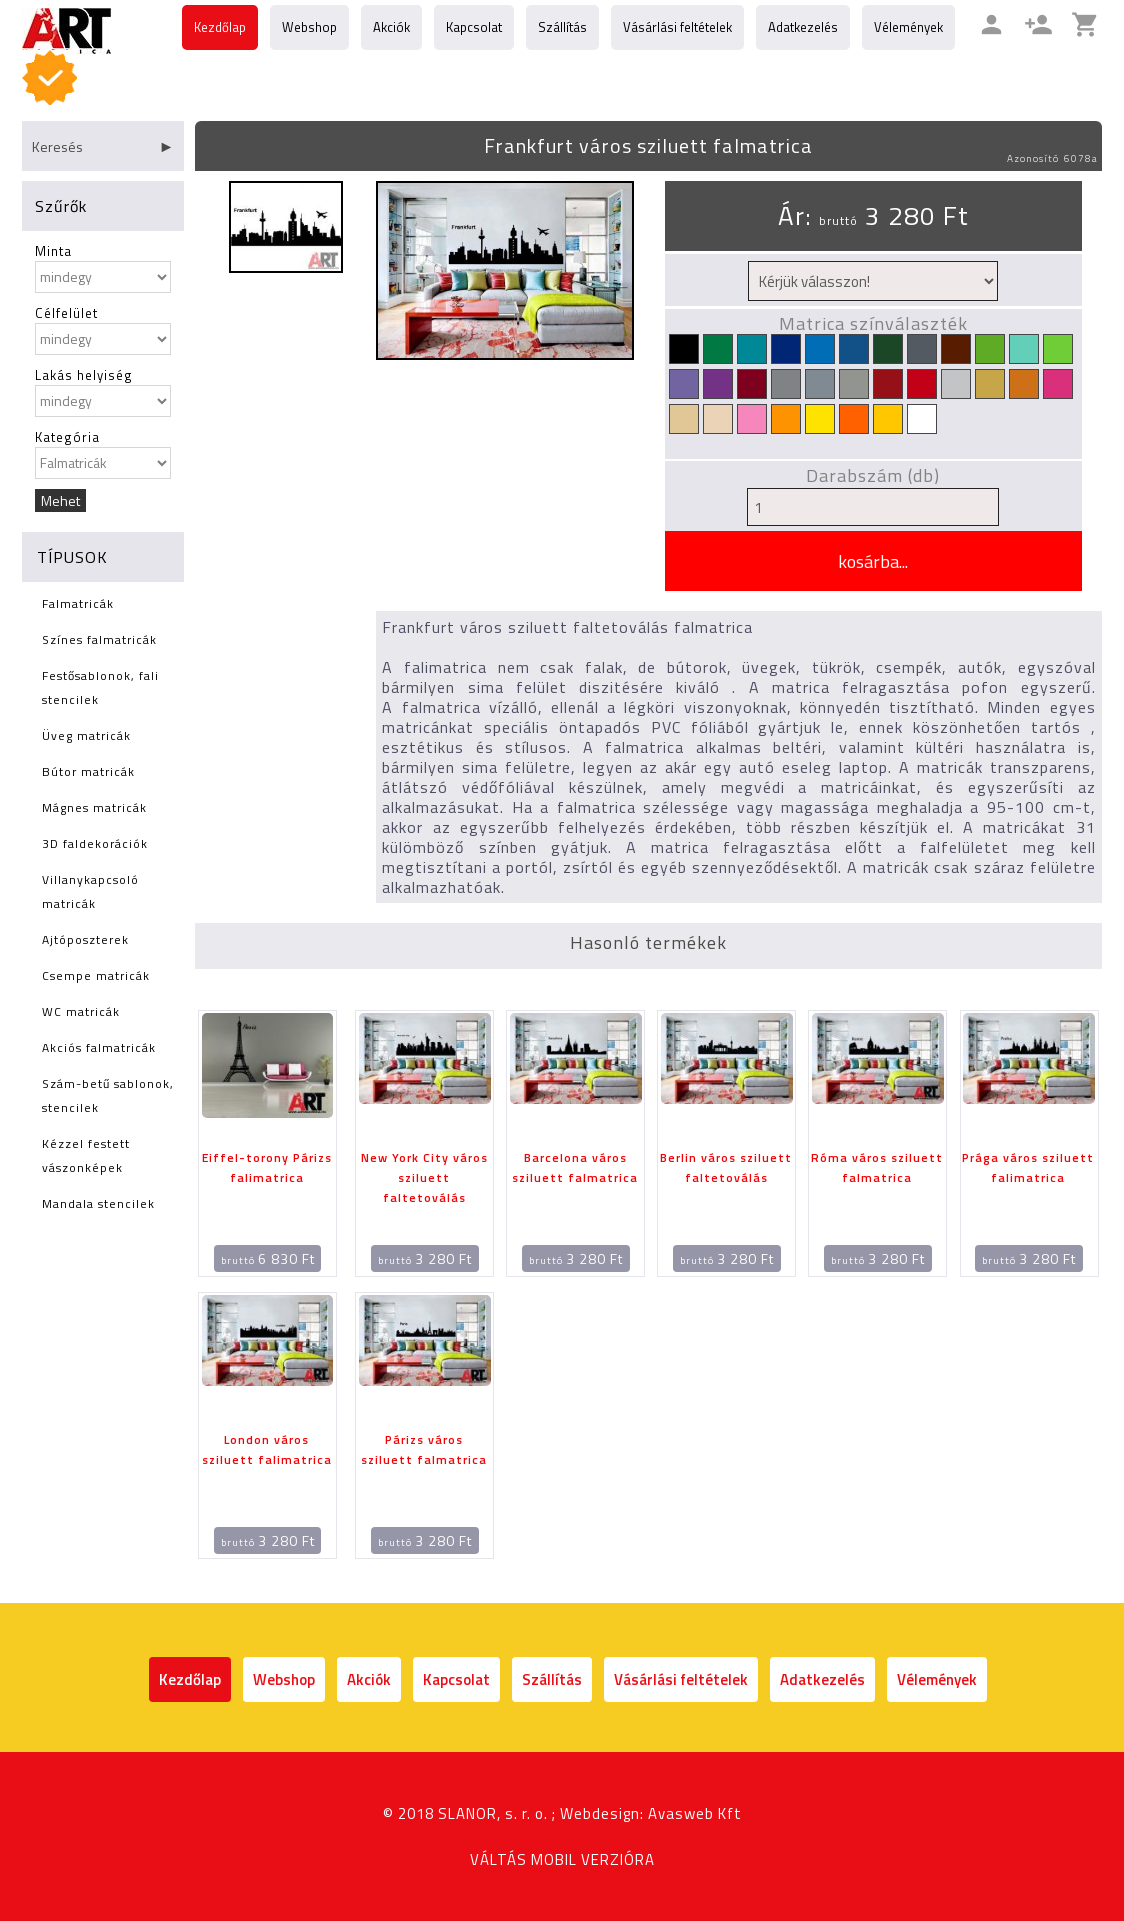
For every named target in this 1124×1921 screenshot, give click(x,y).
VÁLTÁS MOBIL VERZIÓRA (562, 1859)
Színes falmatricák (99, 639)
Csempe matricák (96, 975)
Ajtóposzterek (85, 939)
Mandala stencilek (98, 1203)
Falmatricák (78, 603)
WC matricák (81, 1011)
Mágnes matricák (94, 807)
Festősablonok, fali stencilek (100, 687)
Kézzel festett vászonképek (86, 1155)
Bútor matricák (88, 771)
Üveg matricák (86, 735)
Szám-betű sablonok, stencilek (108, 1095)
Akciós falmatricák (99, 1047)
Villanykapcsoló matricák (90, 891)
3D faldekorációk (95, 843)
